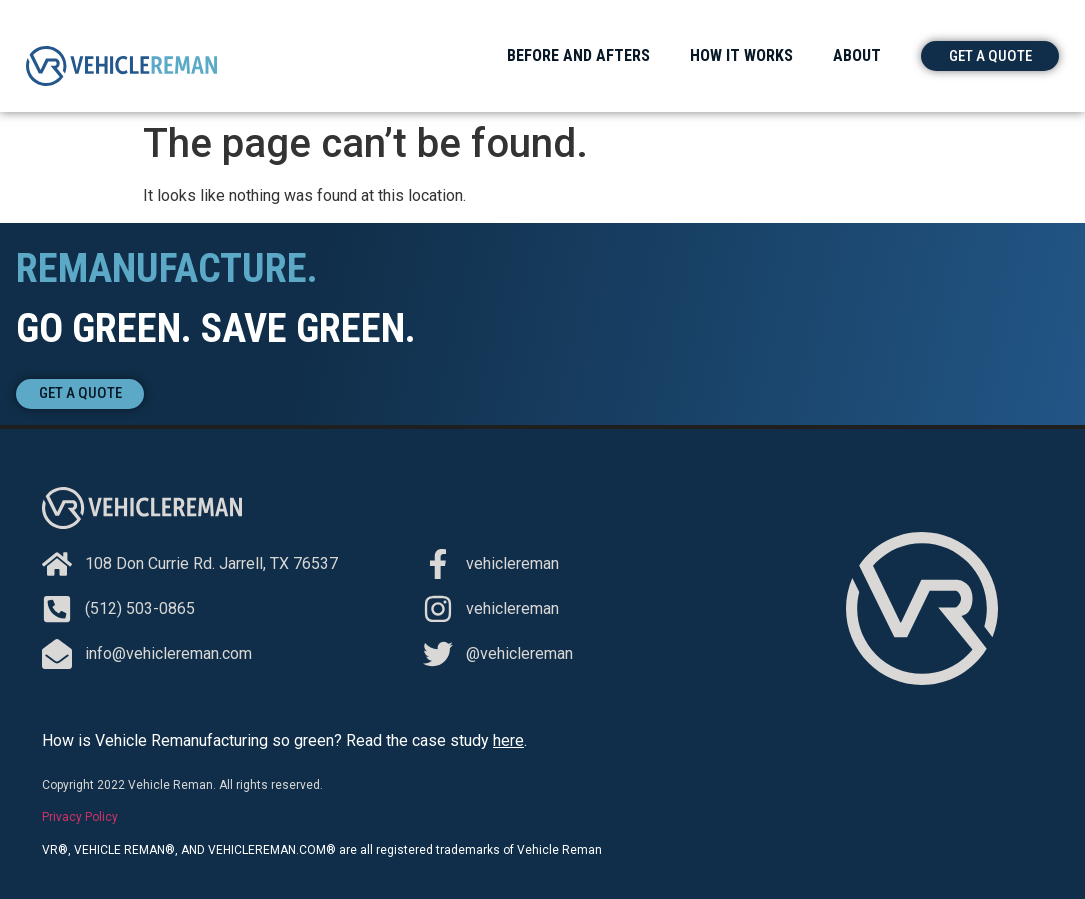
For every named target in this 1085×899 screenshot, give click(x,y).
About (857, 55)
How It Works (741, 55)
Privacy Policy (80, 817)
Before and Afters (578, 55)
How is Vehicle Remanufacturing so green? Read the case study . (284, 740)
